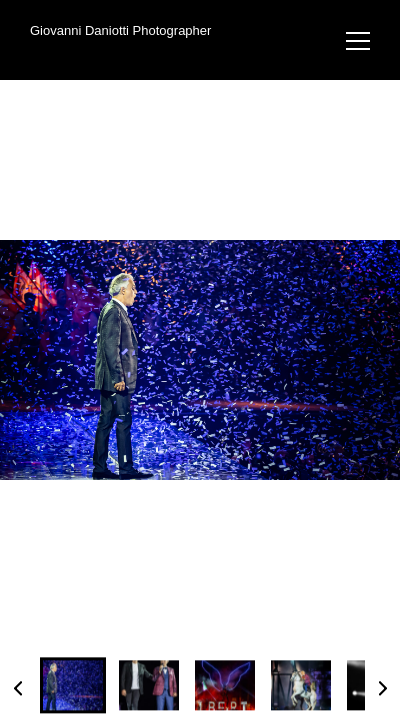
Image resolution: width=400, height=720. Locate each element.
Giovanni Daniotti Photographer (120, 30)
